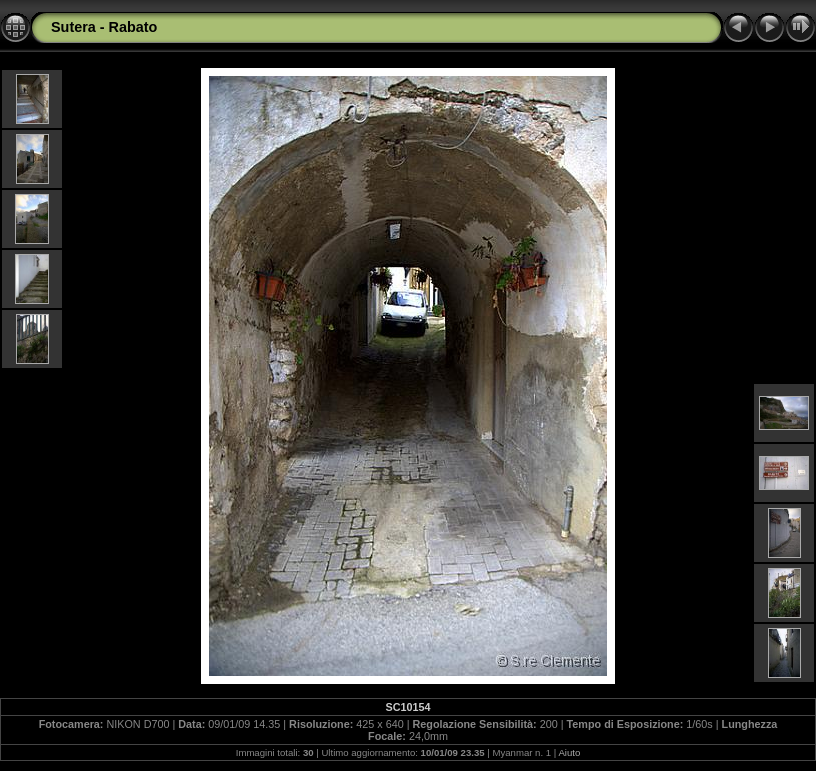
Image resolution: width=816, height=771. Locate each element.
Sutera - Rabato (104, 27)
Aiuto (569, 752)
